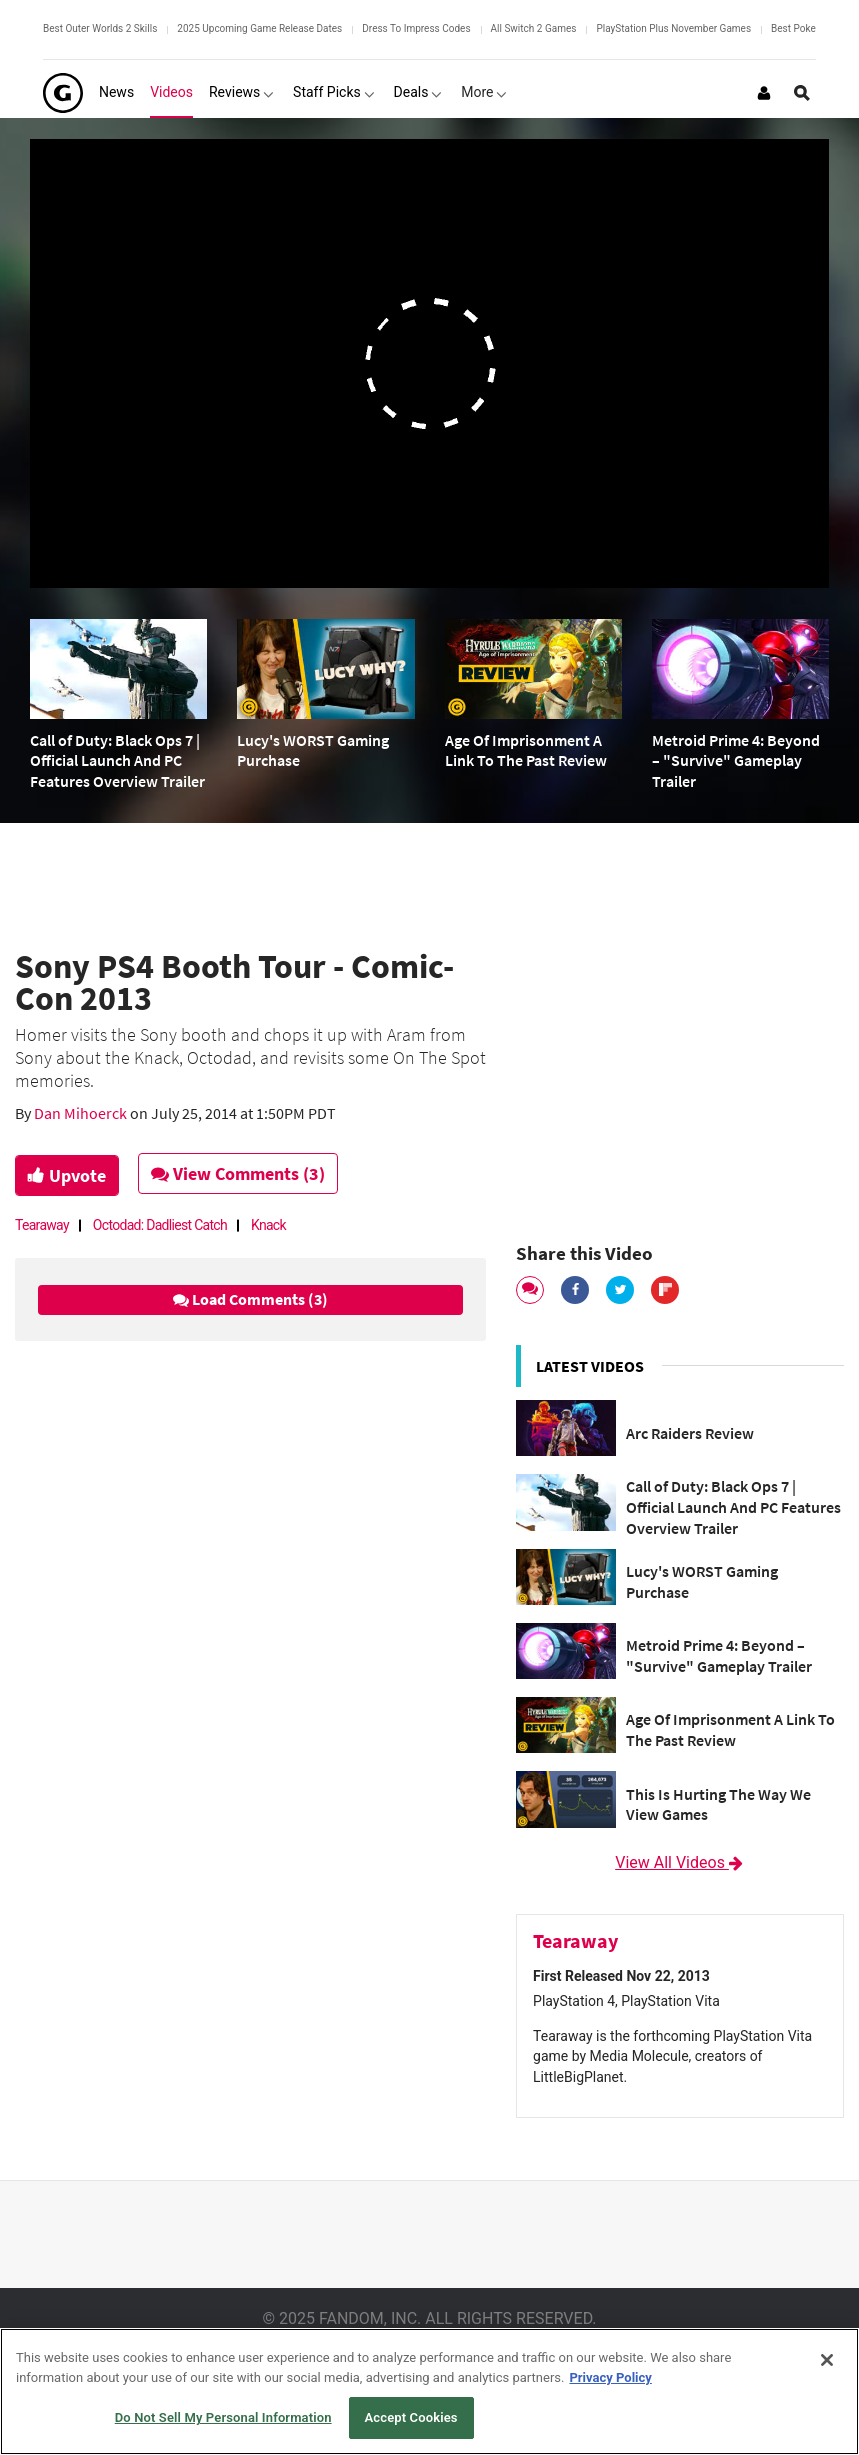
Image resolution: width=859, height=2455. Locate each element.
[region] (429, 2391)
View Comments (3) (241, 1173)
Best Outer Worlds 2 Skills (100, 28)
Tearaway (42, 1225)
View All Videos (680, 1862)
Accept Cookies (411, 2417)
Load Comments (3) (250, 1299)
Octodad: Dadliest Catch (160, 1225)
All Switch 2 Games (534, 28)
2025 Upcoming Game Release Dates (259, 28)
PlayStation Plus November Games (673, 28)
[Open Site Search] (802, 93)
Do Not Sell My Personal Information (223, 2417)
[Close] (827, 2360)
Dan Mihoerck (82, 1113)
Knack (268, 1225)
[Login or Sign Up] (764, 93)
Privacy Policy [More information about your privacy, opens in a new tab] (610, 2377)
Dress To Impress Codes (416, 28)
